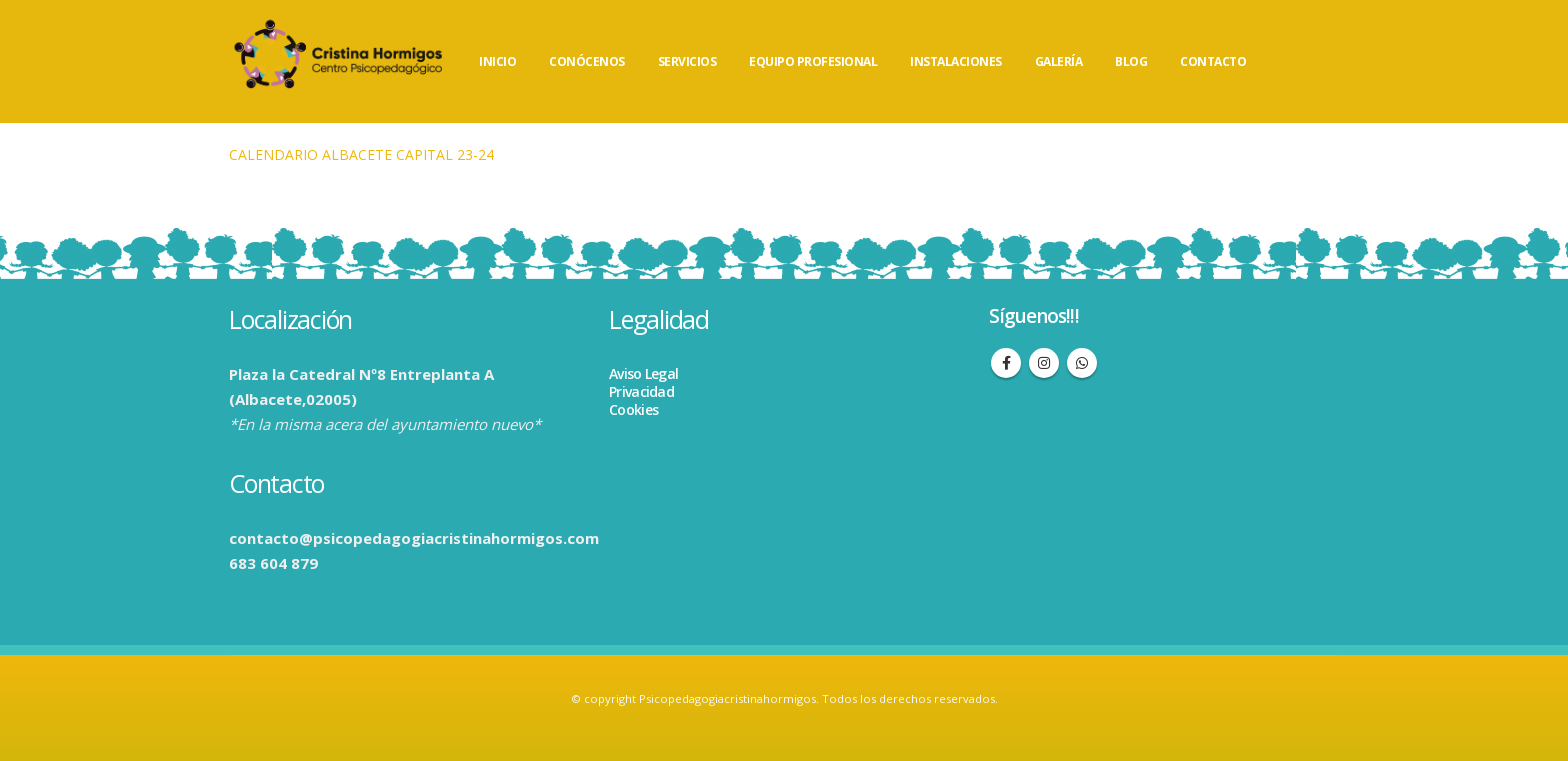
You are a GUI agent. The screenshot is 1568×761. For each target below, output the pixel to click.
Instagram (1044, 363)
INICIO (497, 61)
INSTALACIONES (956, 61)
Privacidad (641, 391)
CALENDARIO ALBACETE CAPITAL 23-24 (361, 154)
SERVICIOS (687, 61)
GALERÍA (1059, 61)
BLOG (1131, 61)
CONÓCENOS (587, 61)
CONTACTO (1213, 61)
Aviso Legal (643, 373)
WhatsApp (1082, 363)
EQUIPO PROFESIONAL (813, 61)
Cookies (633, 409)
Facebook (1006, 363)
